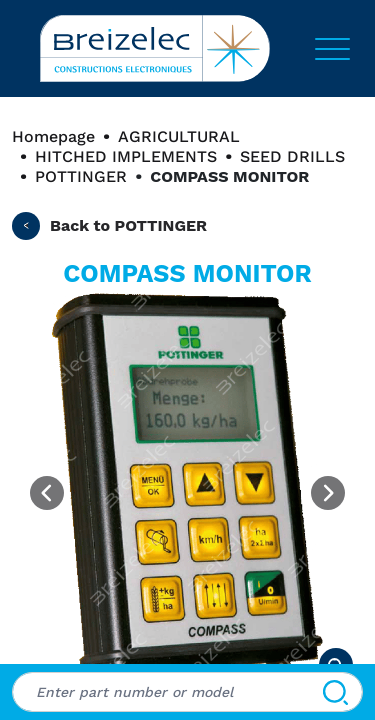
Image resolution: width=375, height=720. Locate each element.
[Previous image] (47, 493)
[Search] (335, 692)
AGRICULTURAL (179, 136)
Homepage (53, 136)
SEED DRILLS (292, 156)
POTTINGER (81, 176)
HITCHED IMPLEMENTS (126, 156)
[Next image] (328, 493)
